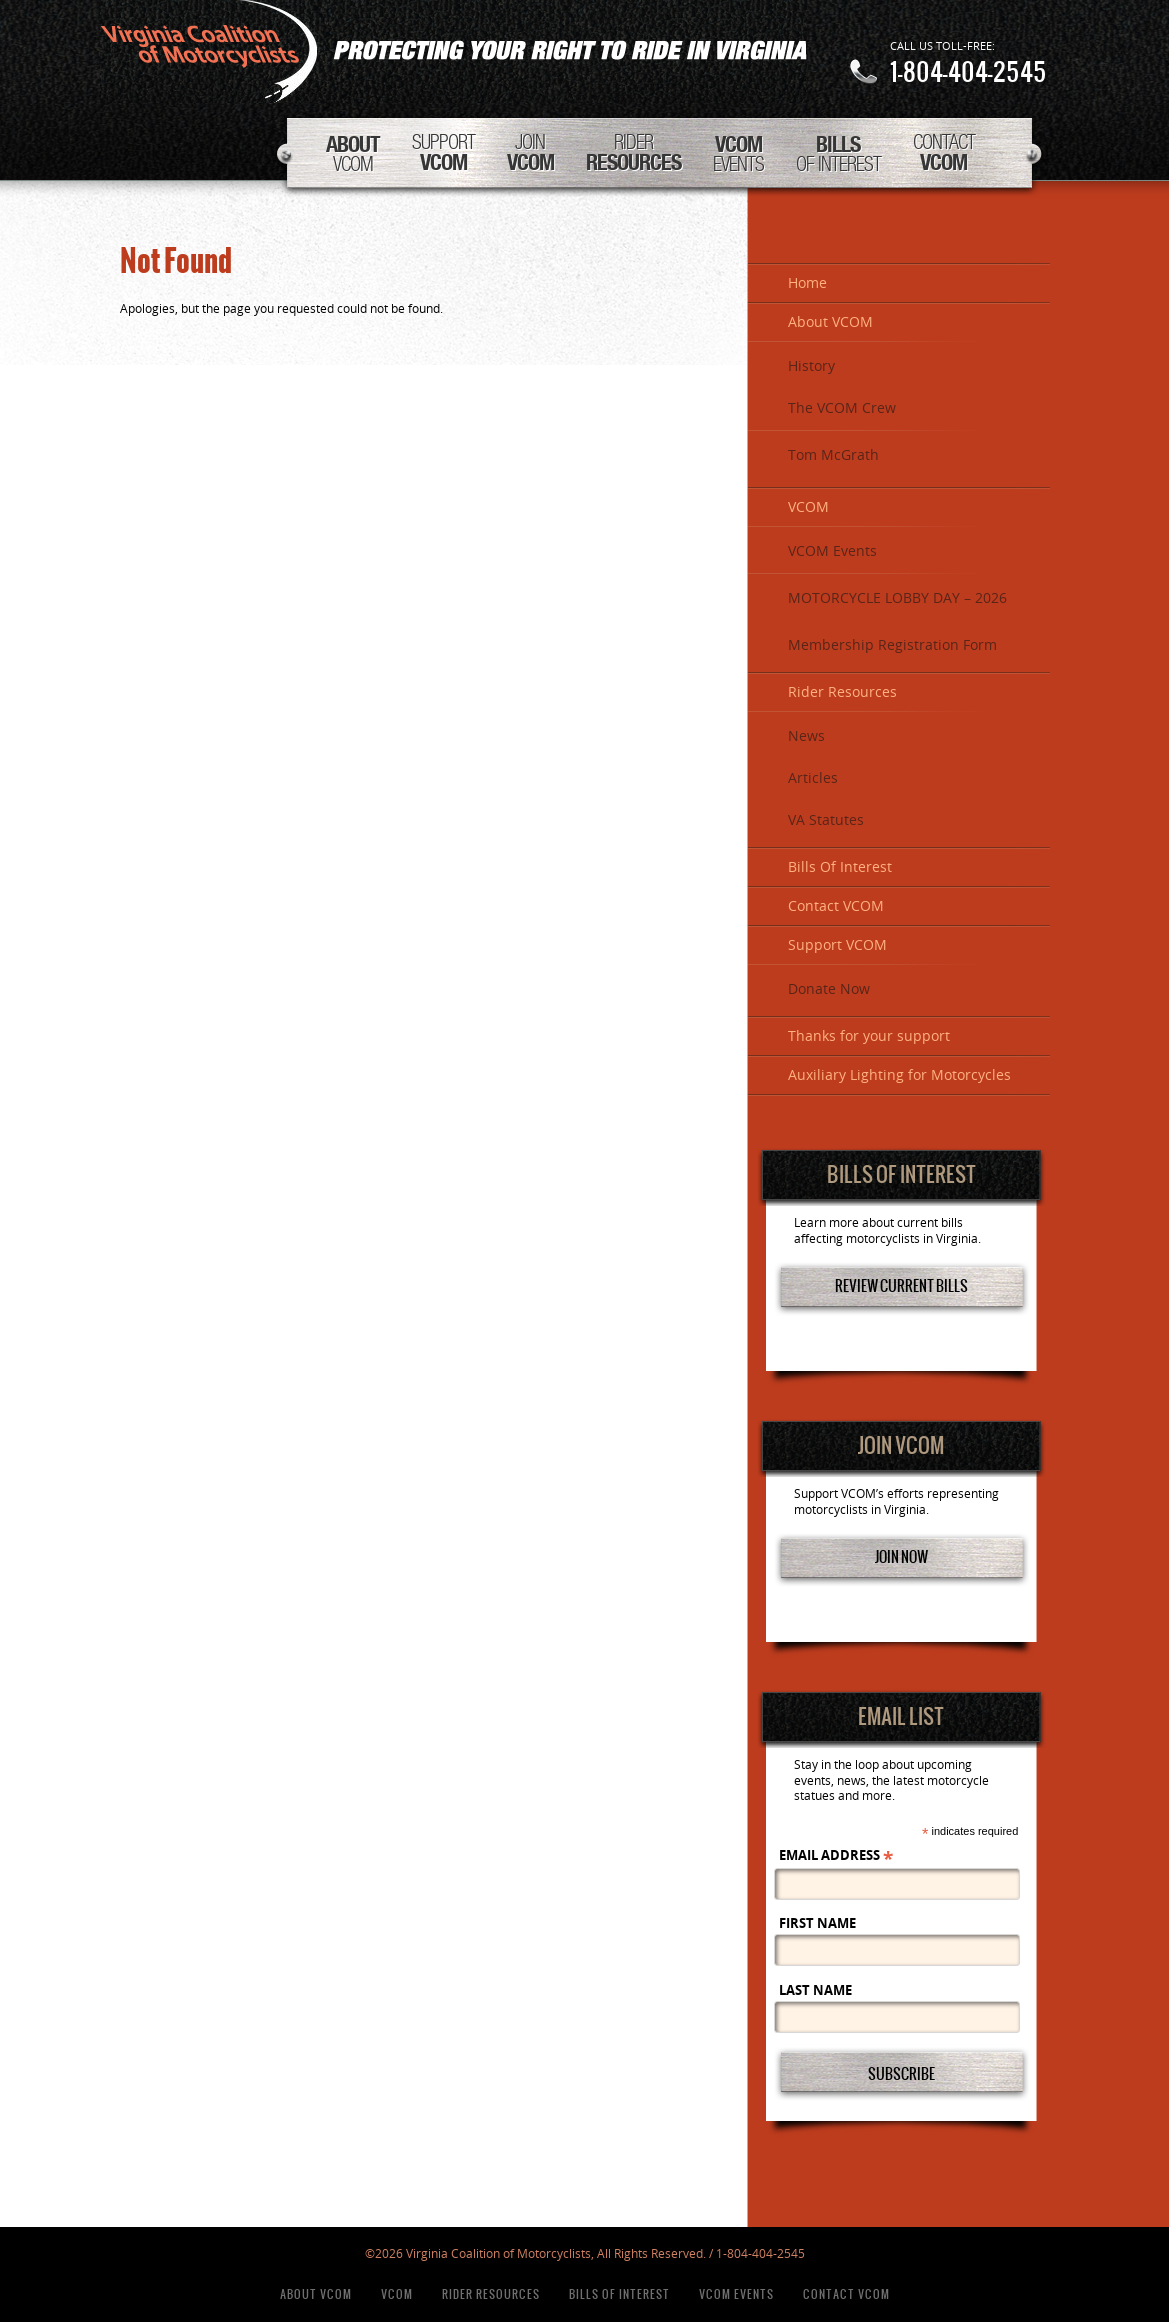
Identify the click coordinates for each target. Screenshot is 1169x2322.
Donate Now (829, 989)
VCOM (353, 153)
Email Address (836, 1856)
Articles (813, 778)
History (811, 366)
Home (807, 283)
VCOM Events (832, 551)
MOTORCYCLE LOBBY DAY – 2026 (897, 598)
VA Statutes (826, 820)
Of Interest (838, 153)
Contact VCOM (836, 906)
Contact (944, 152)
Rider (633, 152)
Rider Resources (842, 692)
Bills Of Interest (840, 867)
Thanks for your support (869, 1036)
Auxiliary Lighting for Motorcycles (899, 1075)
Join (530, 152)
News (806, 736)
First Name (817, 1923)
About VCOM (830, 322)
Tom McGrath (833, 455)
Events (738, 153)
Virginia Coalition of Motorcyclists (453, 51)
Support (443, 152)
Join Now (901, 1556)
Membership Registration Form (892, 645)
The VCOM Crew (842, 408)
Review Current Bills (901, 1285)
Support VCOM (837, 945)
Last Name (815, 1990)
